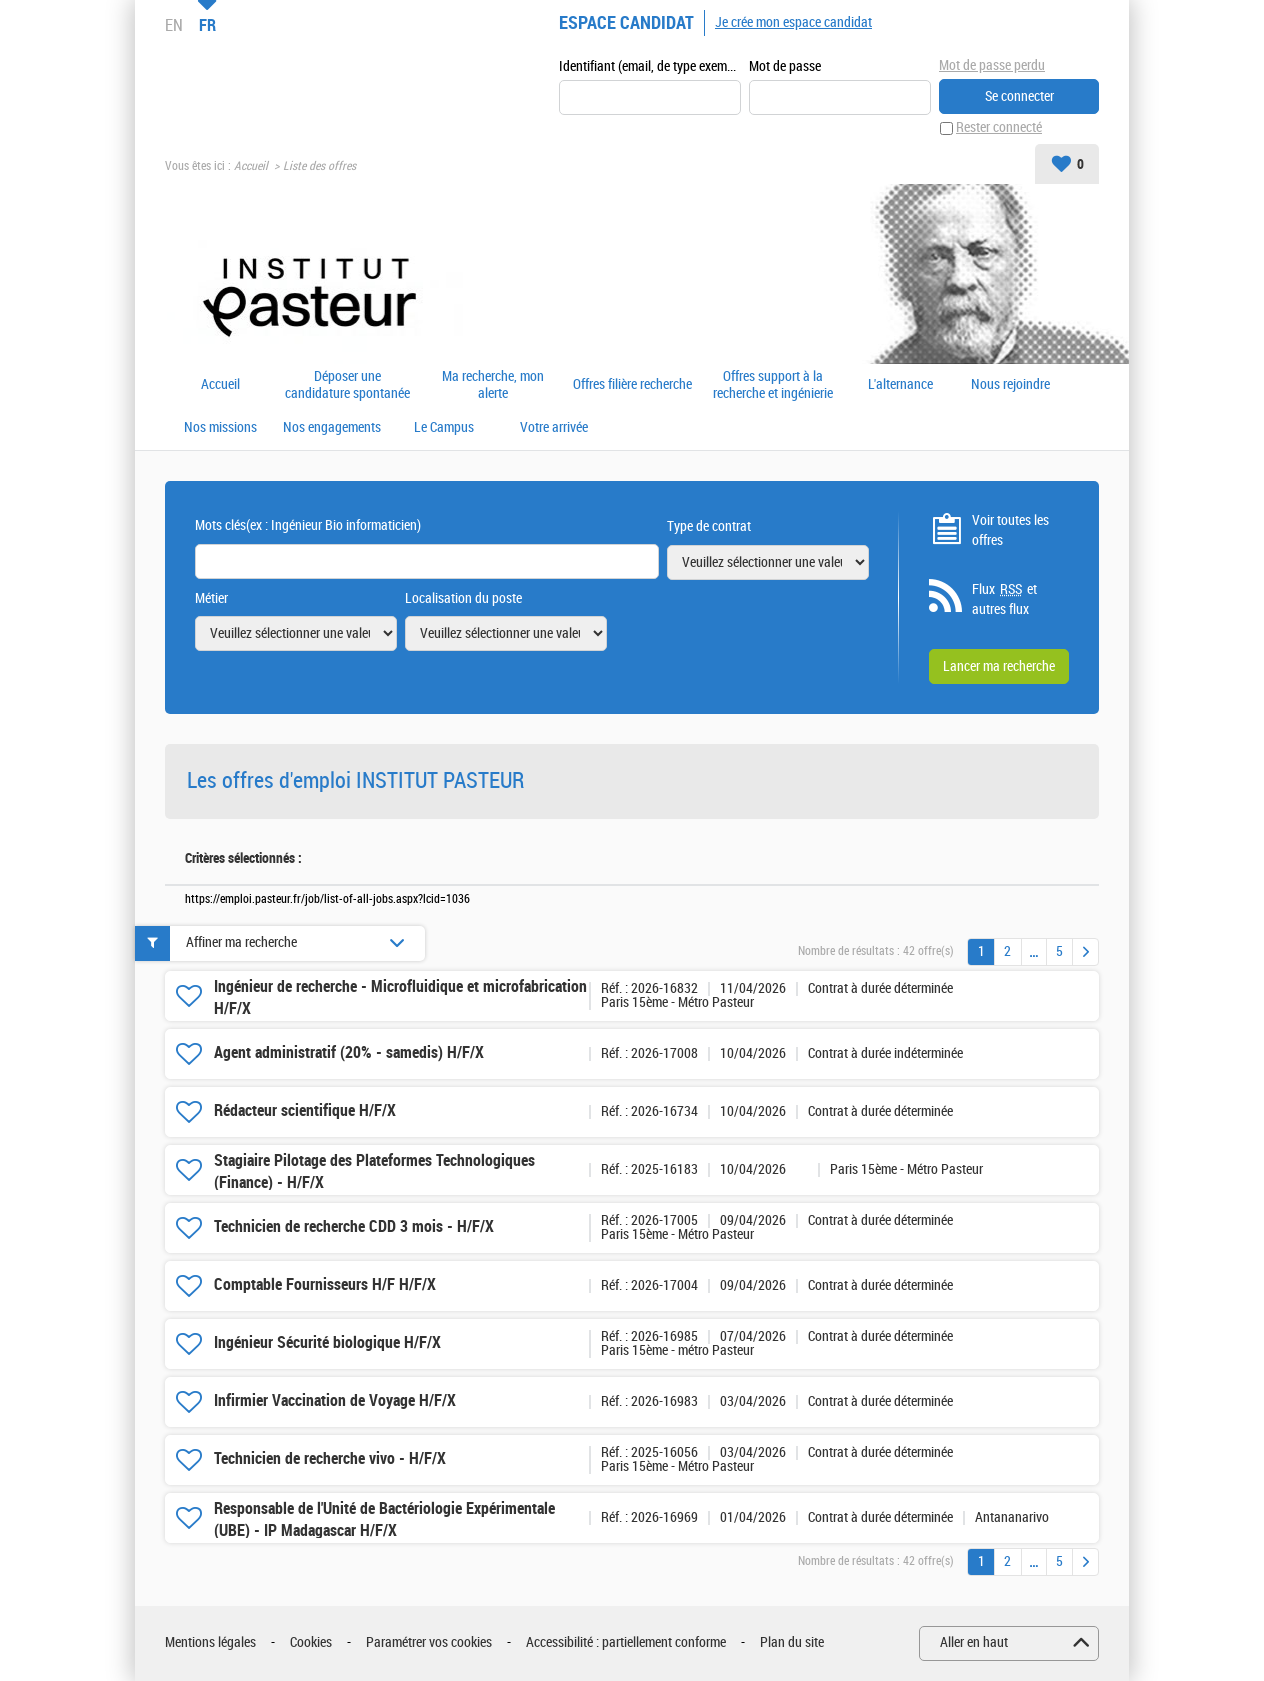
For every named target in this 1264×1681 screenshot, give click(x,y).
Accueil (251, 166)
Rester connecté (999, 128)
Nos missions (220, 429)
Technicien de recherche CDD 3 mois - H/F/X (354, 1227)
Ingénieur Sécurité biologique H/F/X (327, 1343)
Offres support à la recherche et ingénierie (773, 385)
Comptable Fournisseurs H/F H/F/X (325, 1285)
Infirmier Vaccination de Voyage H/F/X (335, 1401)
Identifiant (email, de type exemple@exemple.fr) (650, 66)
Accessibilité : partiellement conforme (626, 1643)
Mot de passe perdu (992, 65)
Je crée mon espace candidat (793, 22)
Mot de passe (785, 66)
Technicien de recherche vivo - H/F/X (330, 1459)
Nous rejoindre (1010, 386)
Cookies (311, 1643)
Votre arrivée (554, 429)
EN (174, 25)
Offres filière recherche (632, 386)
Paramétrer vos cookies (429, 1643)
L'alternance (900, 386)
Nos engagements (332, 429)
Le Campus (444, 429)
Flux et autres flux (1004, 600)
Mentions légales (210, 1643)
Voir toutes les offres (1010, 530)
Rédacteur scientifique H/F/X (305, 1111)
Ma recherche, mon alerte (493, 385)
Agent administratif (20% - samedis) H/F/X (349, 1053)
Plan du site (792, 1643)
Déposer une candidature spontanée (347, 385)
